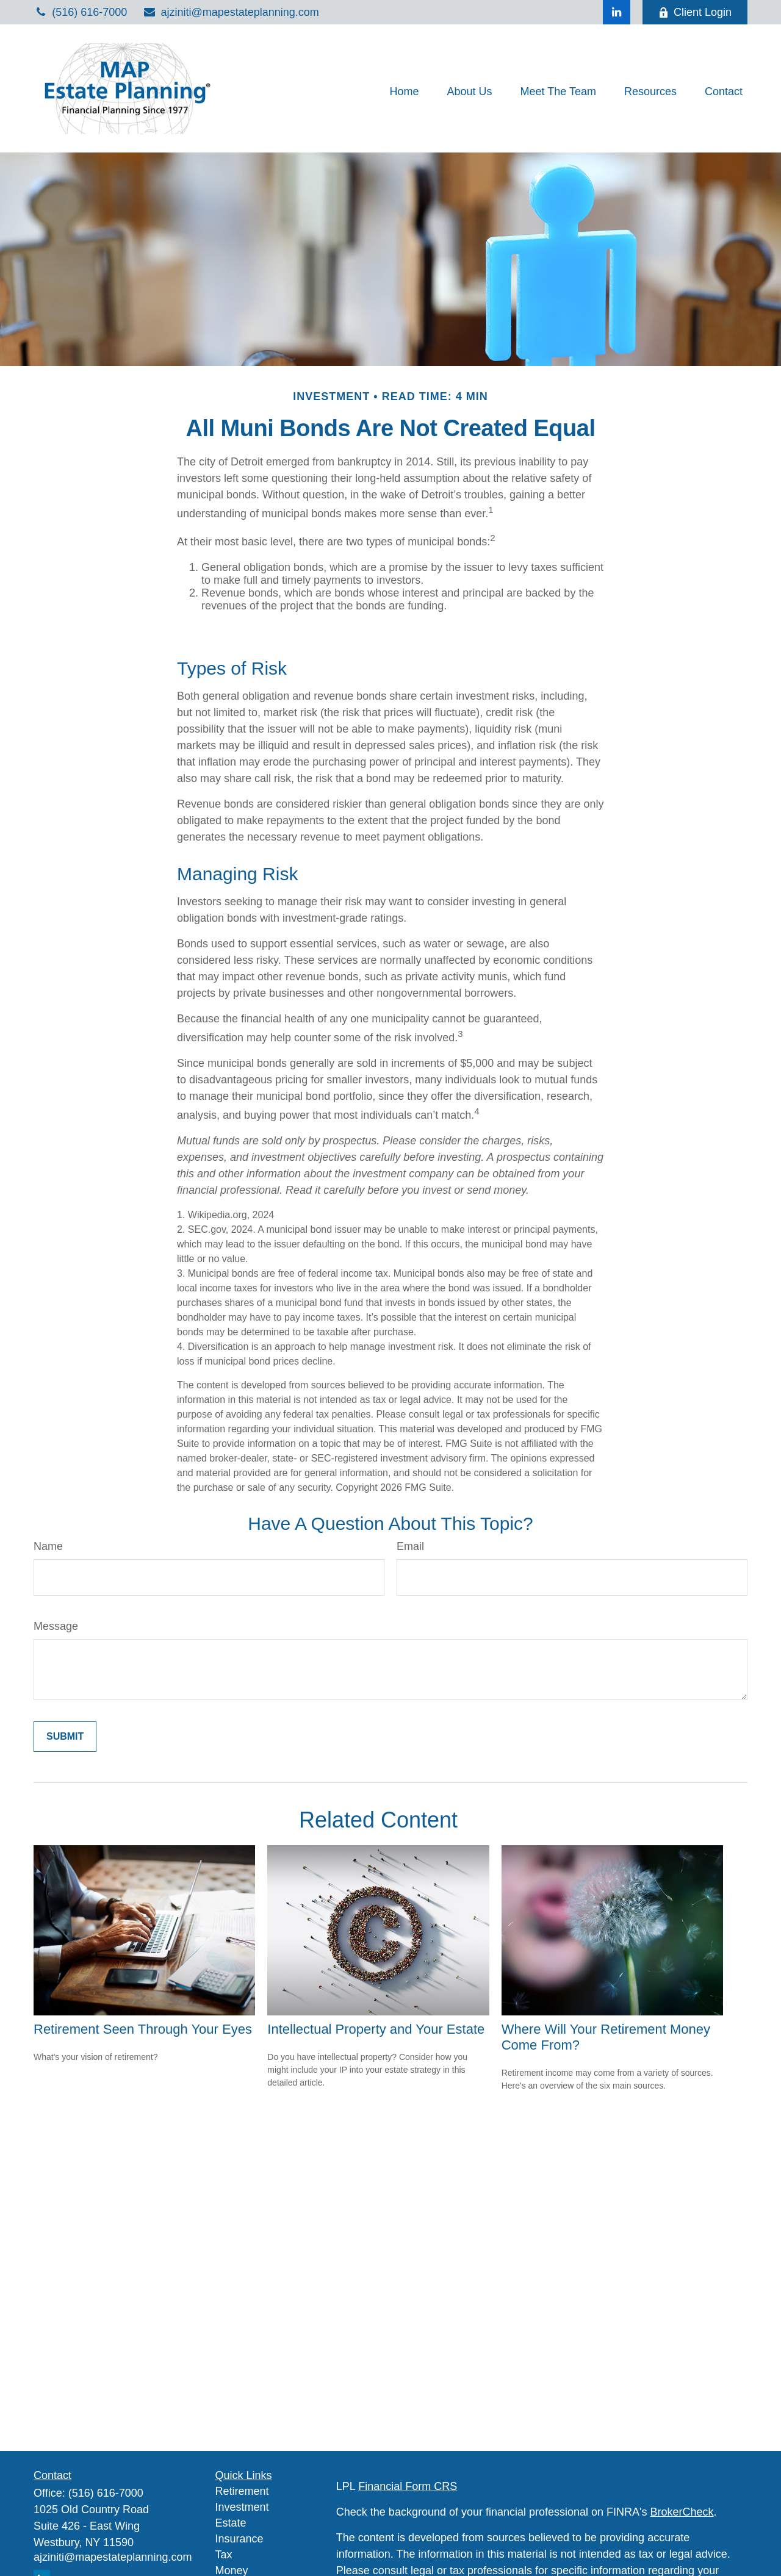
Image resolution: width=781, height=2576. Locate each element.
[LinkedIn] (616, 12)
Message (56, 1626)
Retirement (242, 2491)
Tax (223, 2555)
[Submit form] (65, 1736)
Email (410, 1546)
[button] (403, 91)
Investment (242, 2507)
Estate (231, 2523)
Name (48, 1546)
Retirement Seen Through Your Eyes (143, 2029)
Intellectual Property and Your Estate (375, 2029)
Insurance (239, 2539)
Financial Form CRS (407, 2486)
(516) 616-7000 (80, 12)
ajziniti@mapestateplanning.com (230, 12)
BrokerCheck (682, 2512)
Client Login (695, 12)
